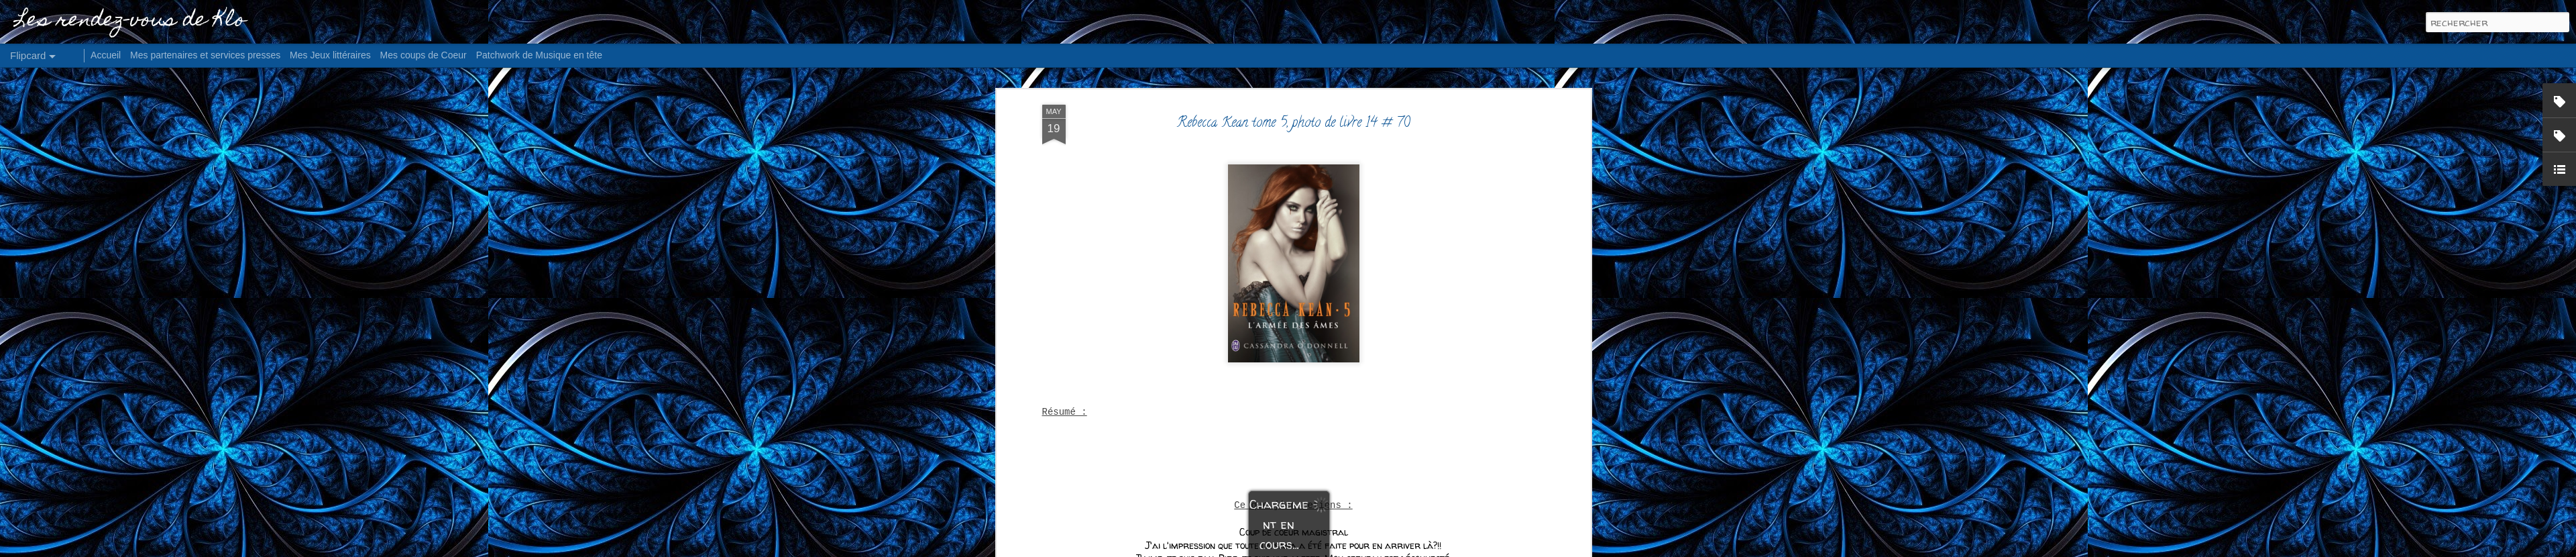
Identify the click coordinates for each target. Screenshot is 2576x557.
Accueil (106, 55)
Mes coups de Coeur (423, 55)
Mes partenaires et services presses (205, 55)
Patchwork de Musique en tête (539, 55)
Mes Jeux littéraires (330, 55)
